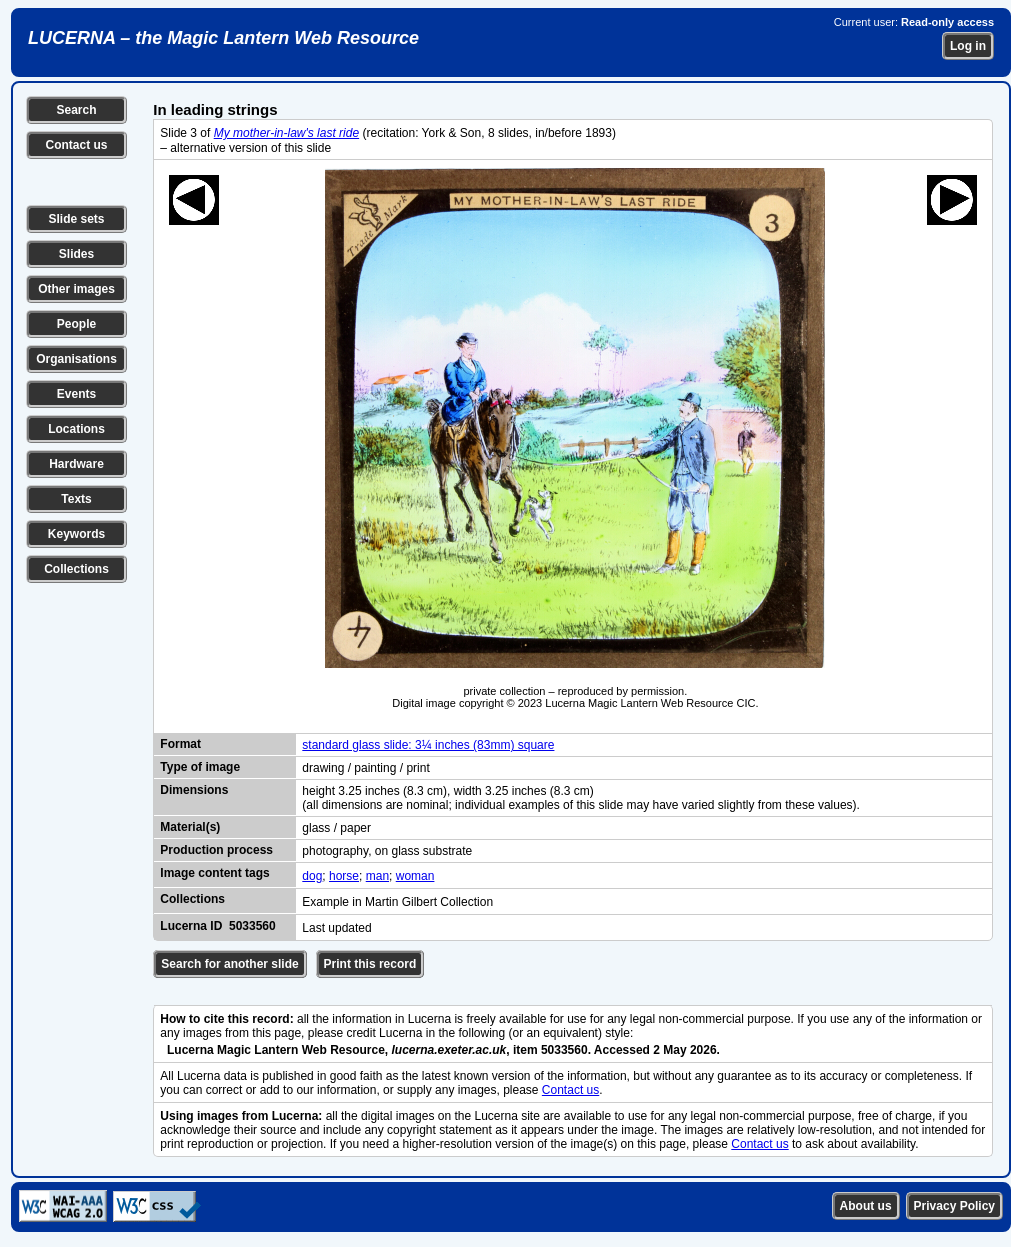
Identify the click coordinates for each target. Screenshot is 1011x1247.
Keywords (76, 534)
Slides (76, 254)
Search (76, 110)
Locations (76, 429)
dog (312, 876)
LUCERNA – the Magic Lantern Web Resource (223, 38)
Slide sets (76, 219)
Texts (76, 499)
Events (76, 394)
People (76, 324)
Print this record (370, 964)
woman (415, 876)
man (377, 876)
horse (344, 876)
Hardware (76, 464)
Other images (76, 289)
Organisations (76, 359)
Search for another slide (229, 964)
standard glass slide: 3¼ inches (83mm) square (428, 745)
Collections (76, 569)
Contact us (76, 145)
